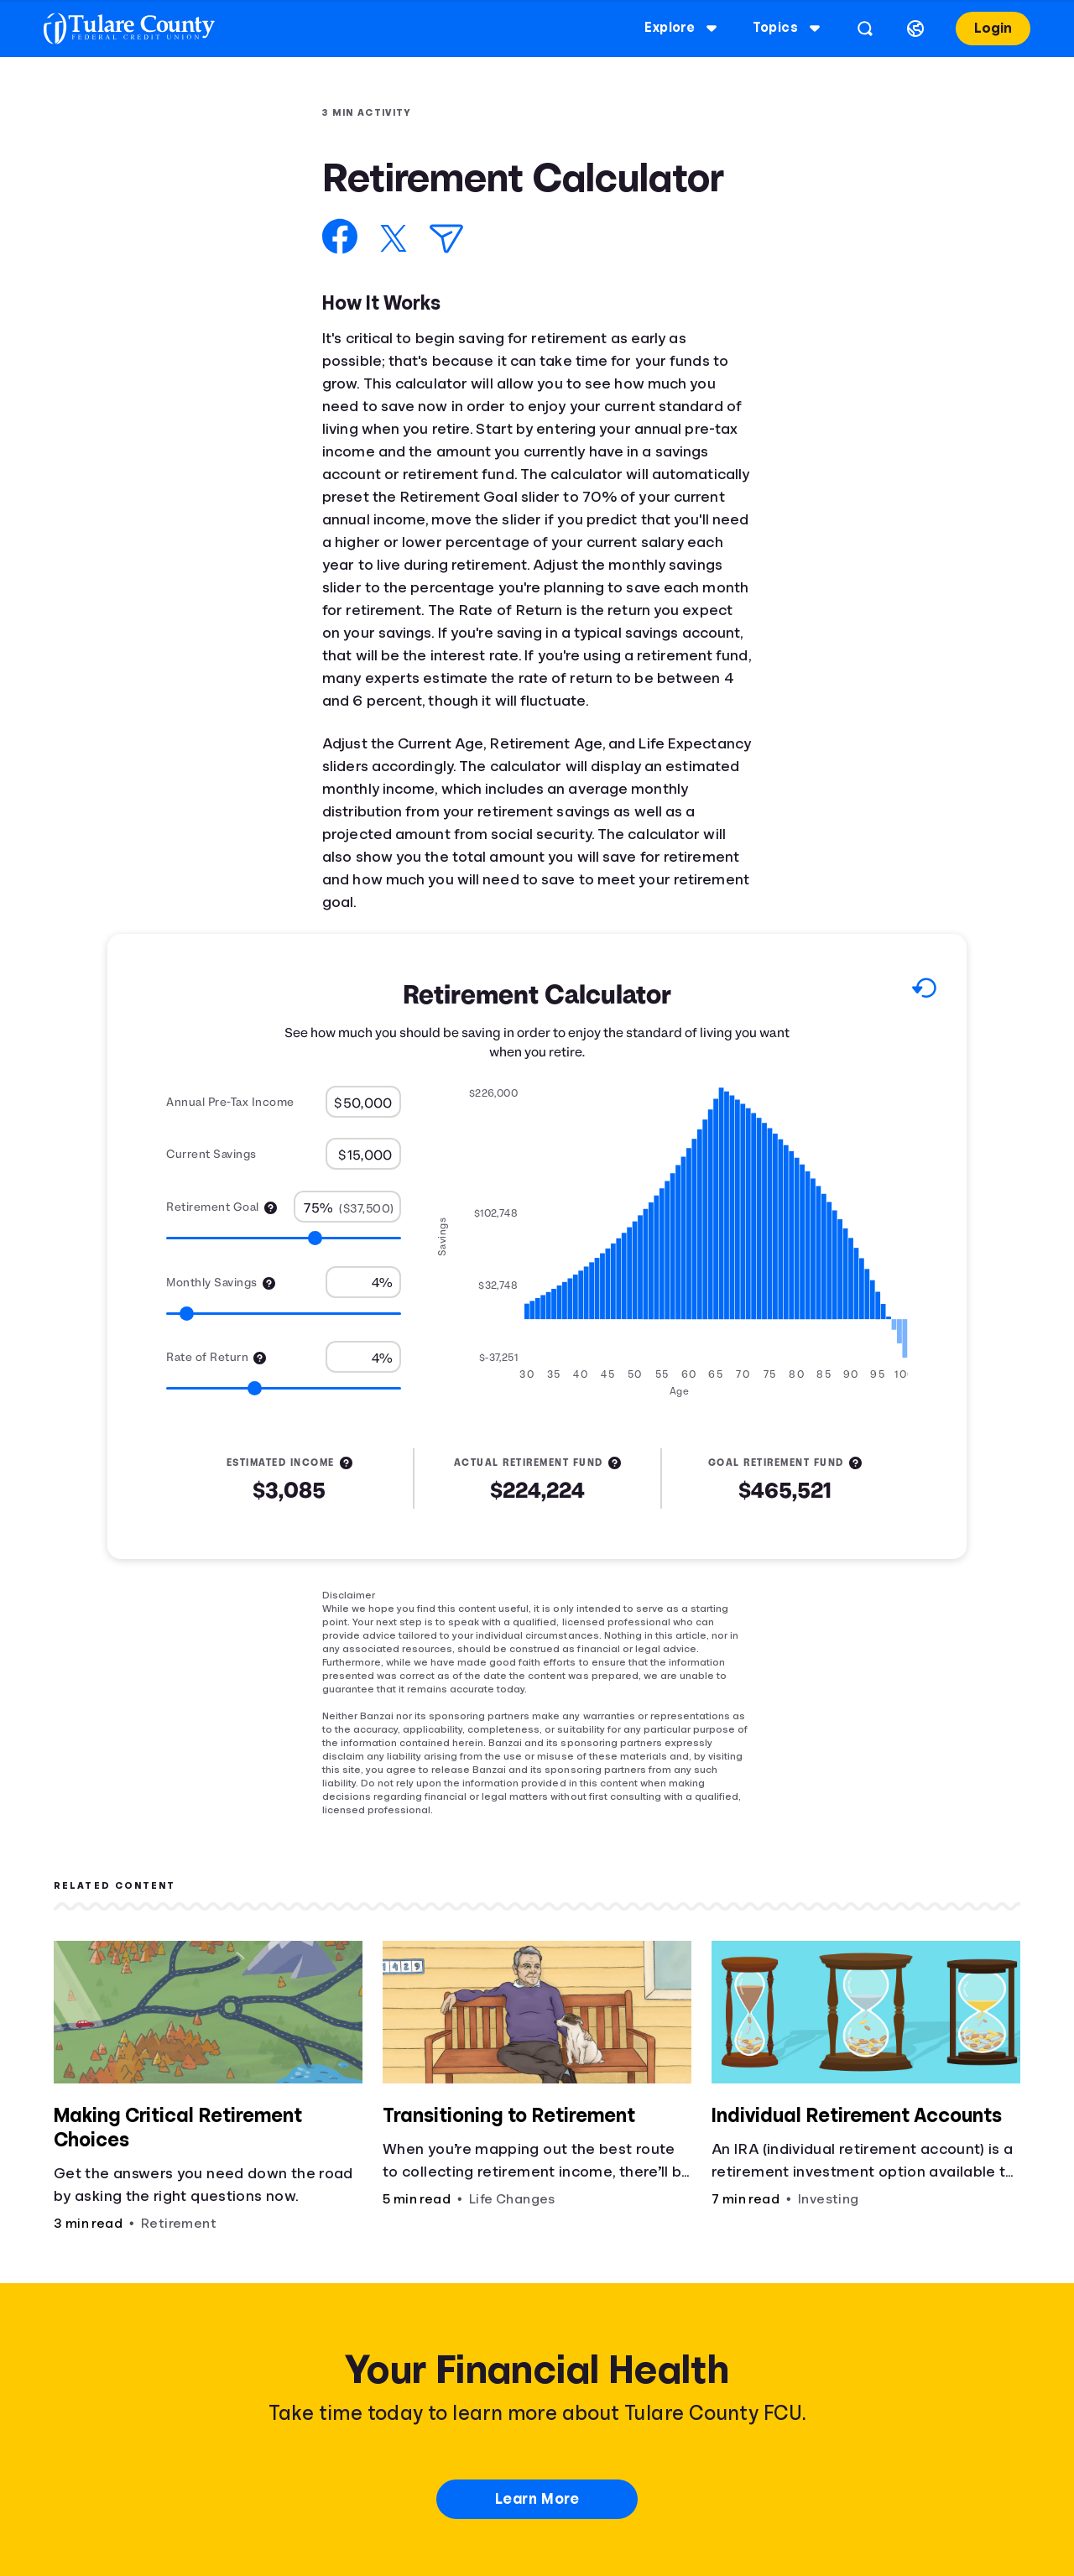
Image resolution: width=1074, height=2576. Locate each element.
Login (988, 28)
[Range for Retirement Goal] (283, 1238)
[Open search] (860, 28)
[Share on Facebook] (340, 236)
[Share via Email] (446, 238)
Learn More (537, 2498)
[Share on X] (393, 238)
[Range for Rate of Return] (283, 1388)
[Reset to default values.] (923, 990)
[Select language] (910, 28)
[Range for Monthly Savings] (283, 1313)
